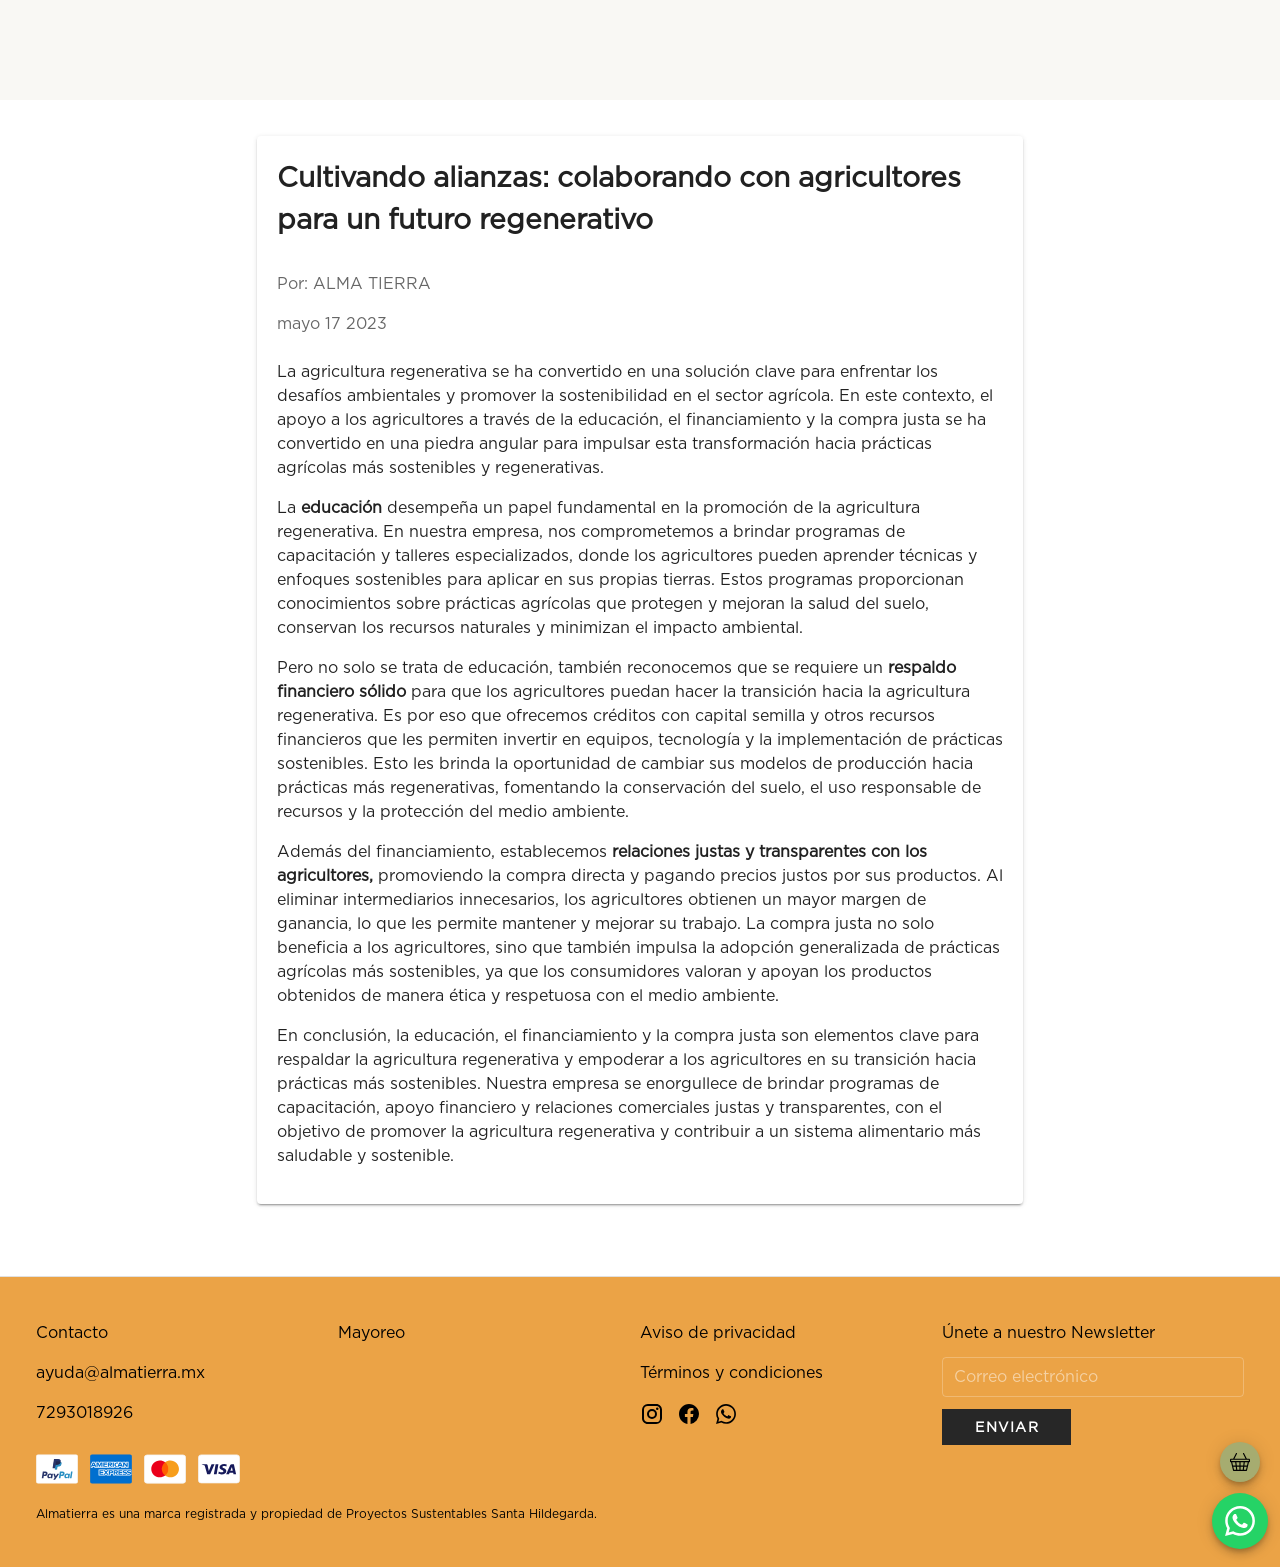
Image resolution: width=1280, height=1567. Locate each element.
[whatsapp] (1240, 1521)
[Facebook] (689, 1412)
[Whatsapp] (726, 1412)
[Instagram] (652, 1412)
